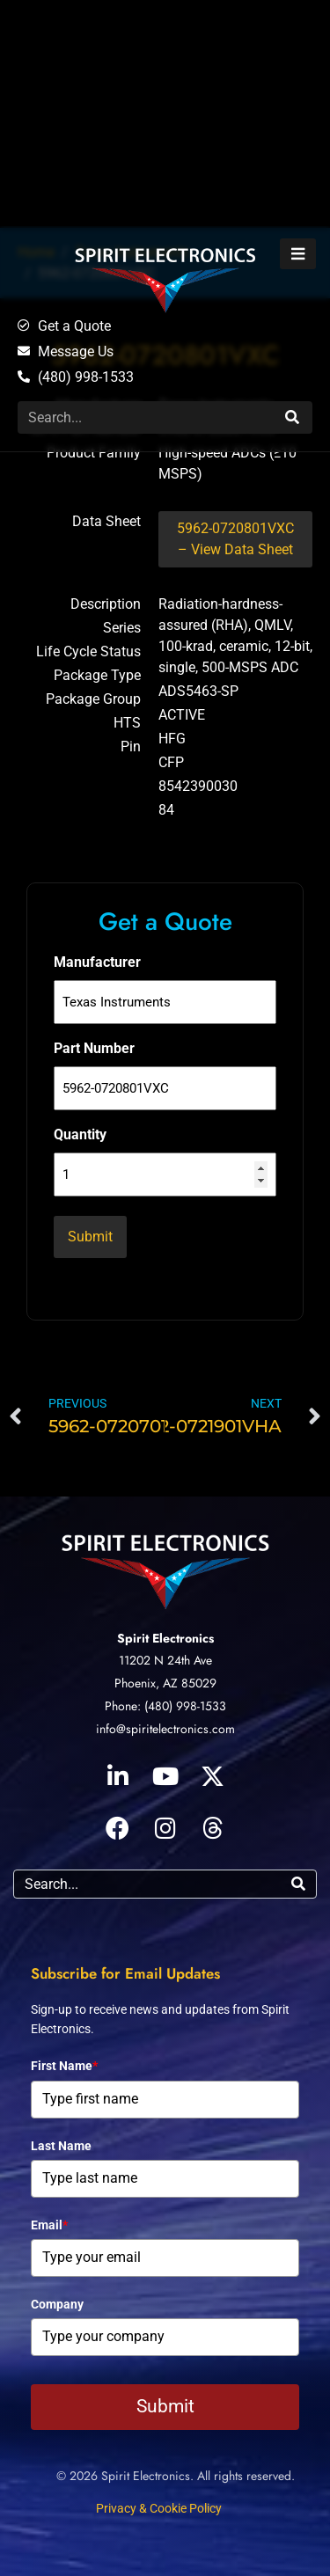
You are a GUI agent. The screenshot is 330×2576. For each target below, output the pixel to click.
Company (57, 2304)
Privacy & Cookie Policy (159, 2508)
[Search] (290, 417)
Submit (165, 2406)
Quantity (80, 1134)
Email (49, 2225)
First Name (64, 2066)
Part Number (94, 1048)
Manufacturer (97, 962)
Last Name (61, 2146)
